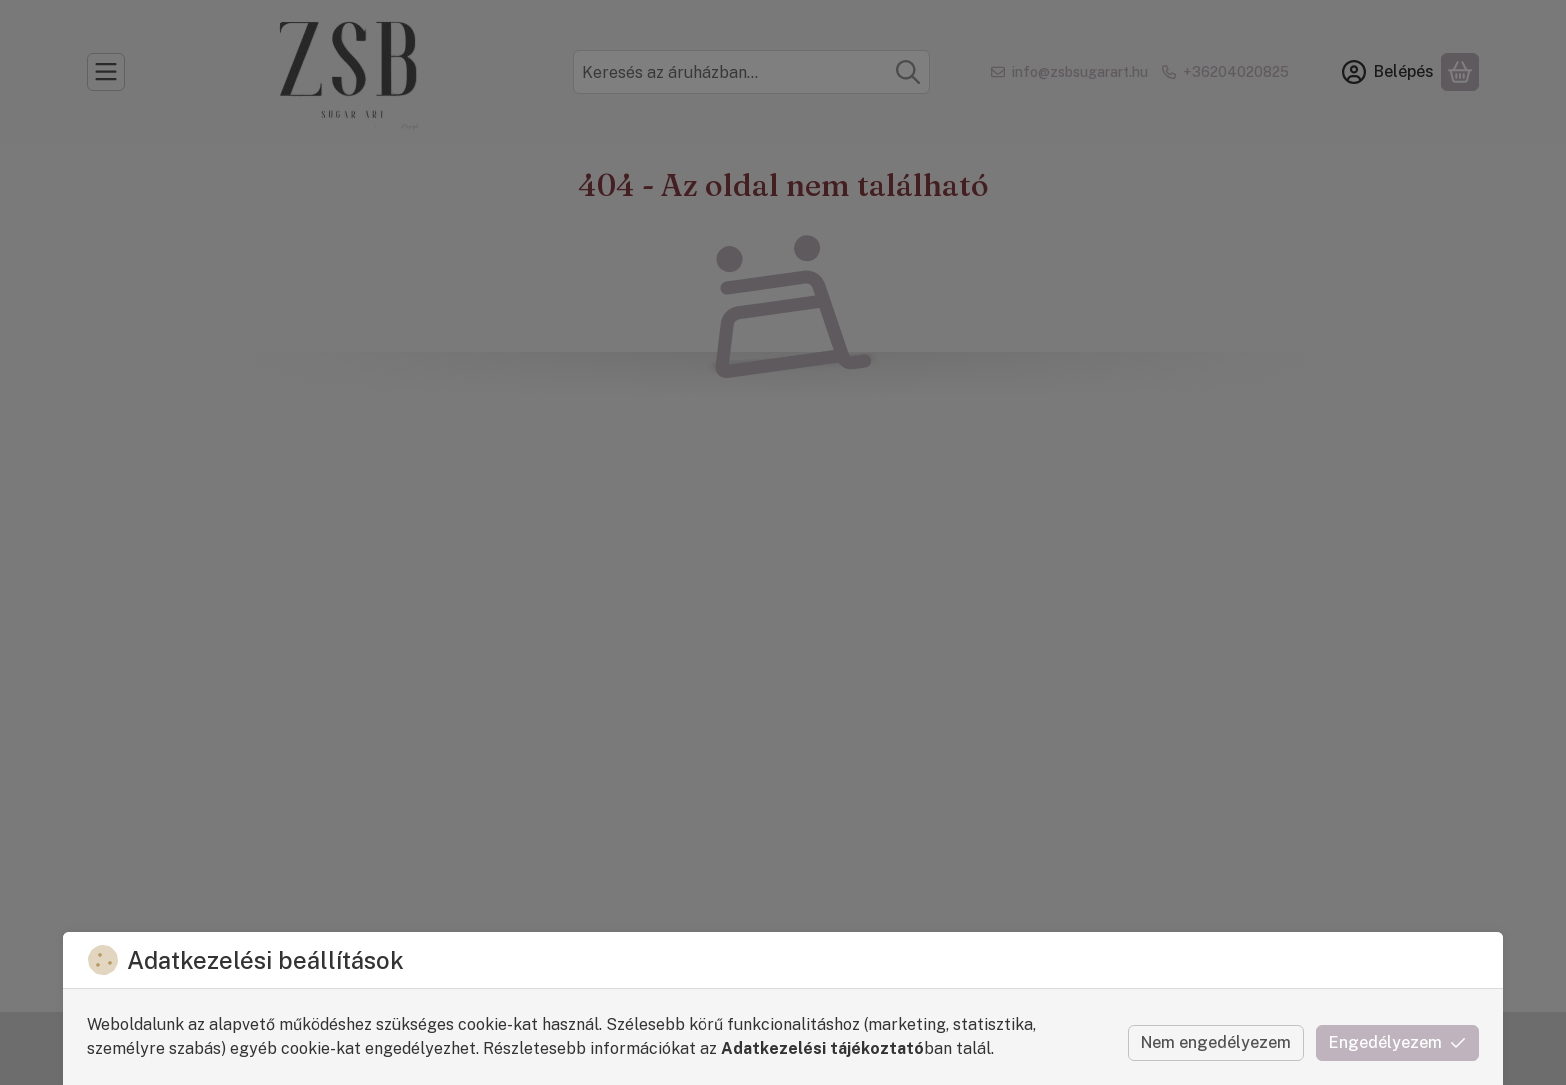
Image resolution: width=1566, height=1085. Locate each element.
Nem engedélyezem (1216, 1042)
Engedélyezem (1397, 1042)
